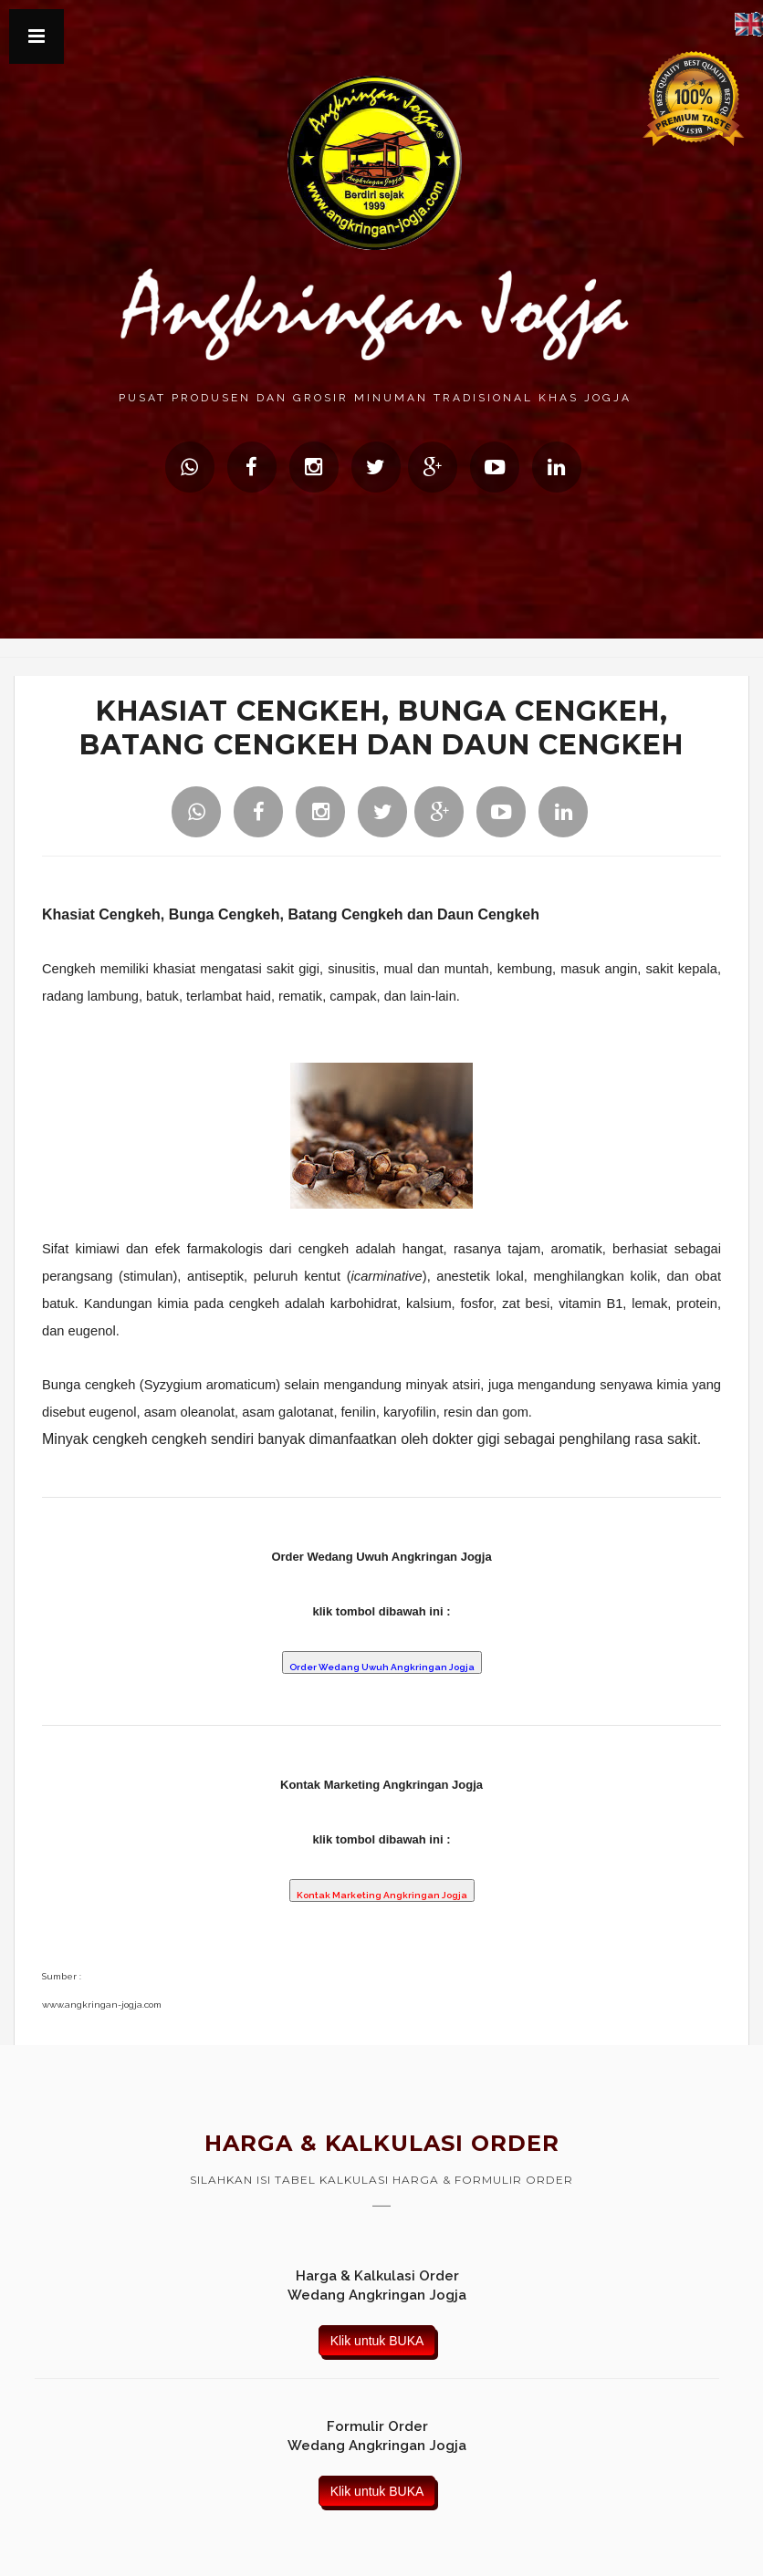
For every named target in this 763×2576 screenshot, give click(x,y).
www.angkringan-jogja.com (102, 2005)
